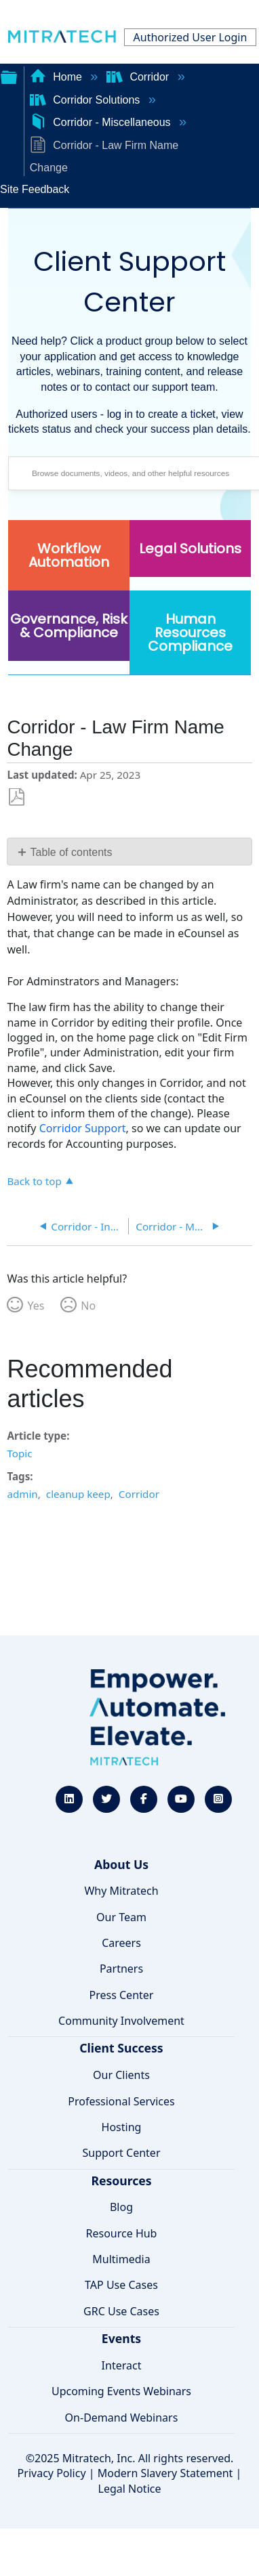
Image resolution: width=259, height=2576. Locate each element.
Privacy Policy (52, 2473)
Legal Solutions (190, 548)
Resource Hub (121, 2233)
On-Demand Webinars (121, 2417)
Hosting (122, 2127)
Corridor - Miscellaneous (102, 122)
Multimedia (121, 2259)
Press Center (121, 1995)
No (88, 1305)
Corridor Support (82, 1128)
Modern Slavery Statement (165, 2473)
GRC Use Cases (121, 2311)
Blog (121, 2206)
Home (57, 77)
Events (121, 2338)
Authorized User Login (190, 37)
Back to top (34, 1180)
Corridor (139, 77)
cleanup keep (78, 1494)
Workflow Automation (68, 555)
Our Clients (121, 2074)
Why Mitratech (121, 1890)
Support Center (121, 2152)
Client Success (121, 2048)
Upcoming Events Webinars (121, 2391)
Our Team (121, 1917)
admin (22, 1494)
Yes (35, 1305)
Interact (122, 2365)
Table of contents (72, 852)
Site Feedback (34, 189)
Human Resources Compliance (190, 632)
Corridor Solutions (86, 100)
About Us (121, 1864)
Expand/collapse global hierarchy (9, 76)
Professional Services (121, 2101)
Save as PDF (16, 797)
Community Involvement (121, 2020)
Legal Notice (129, 2488)
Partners (121, 1968)
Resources (121, 2180)
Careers (121, 1942)
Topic (19, 1453)
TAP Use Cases (121, 2284)
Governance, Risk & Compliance (68, 625)
